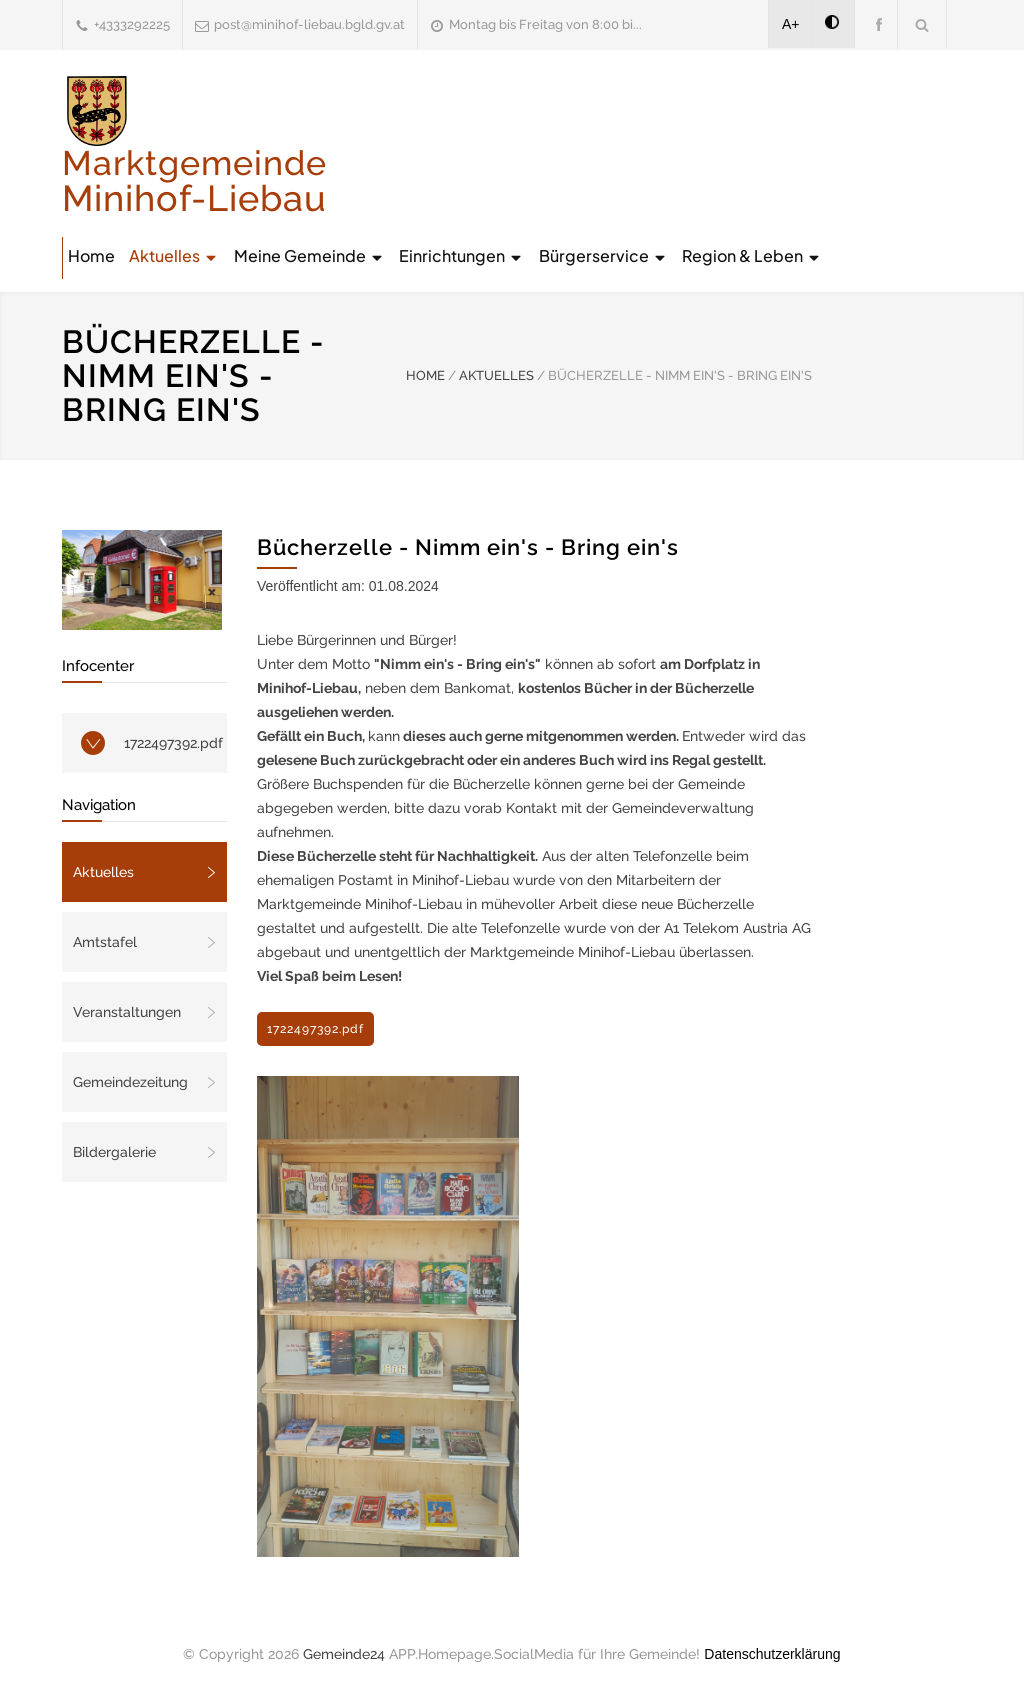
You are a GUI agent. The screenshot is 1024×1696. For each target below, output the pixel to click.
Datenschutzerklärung (772, 1654)
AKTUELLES (496, 375)
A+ (791, 24)
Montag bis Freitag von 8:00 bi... (545, 24)
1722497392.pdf (173, 743)
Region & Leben (752, 255)
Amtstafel (105, 942)
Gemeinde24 (344, 1654)
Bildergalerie (114, 1152)
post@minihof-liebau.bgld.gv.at (309, 24)
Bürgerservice (603, 255)
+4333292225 (132, 24)
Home (91, 255)
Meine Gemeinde (309, 255)
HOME (425, 375)
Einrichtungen (461, 255)
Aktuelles (174, 255)
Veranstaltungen (127, 1012)
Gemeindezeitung (130, 1082)
